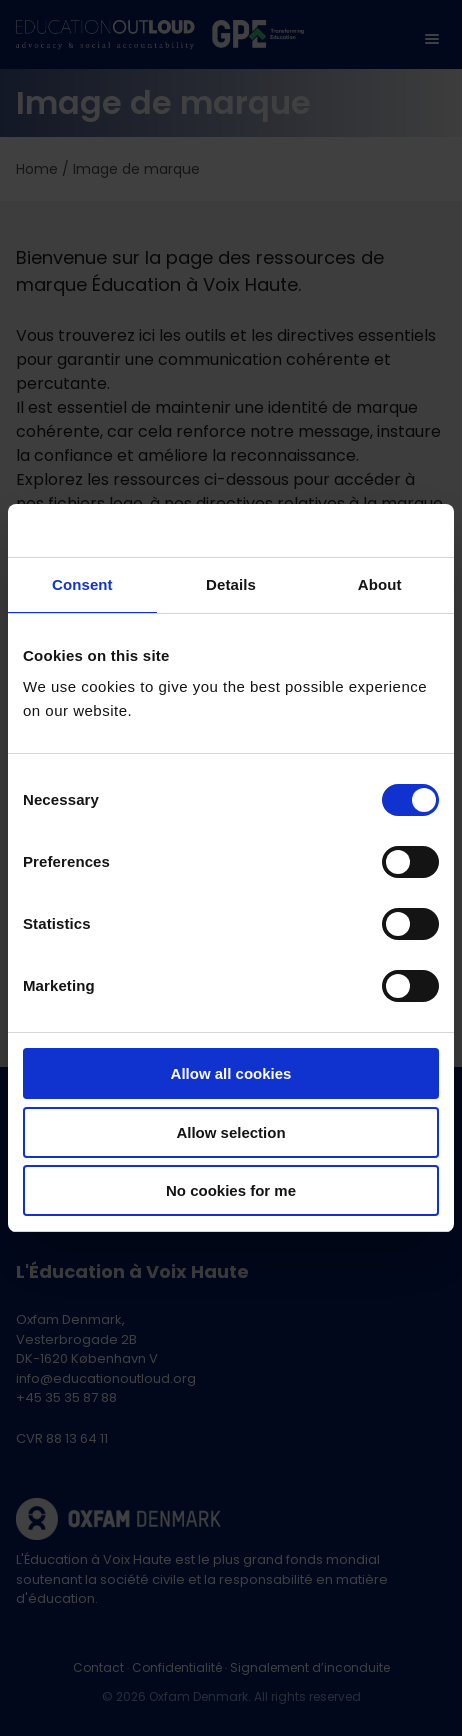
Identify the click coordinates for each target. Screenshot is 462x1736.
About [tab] (380, 584)
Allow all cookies (231, 1073)
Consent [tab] (82, 584)
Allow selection (230, 1132)
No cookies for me (231, 1190)
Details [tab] (231, 584)
